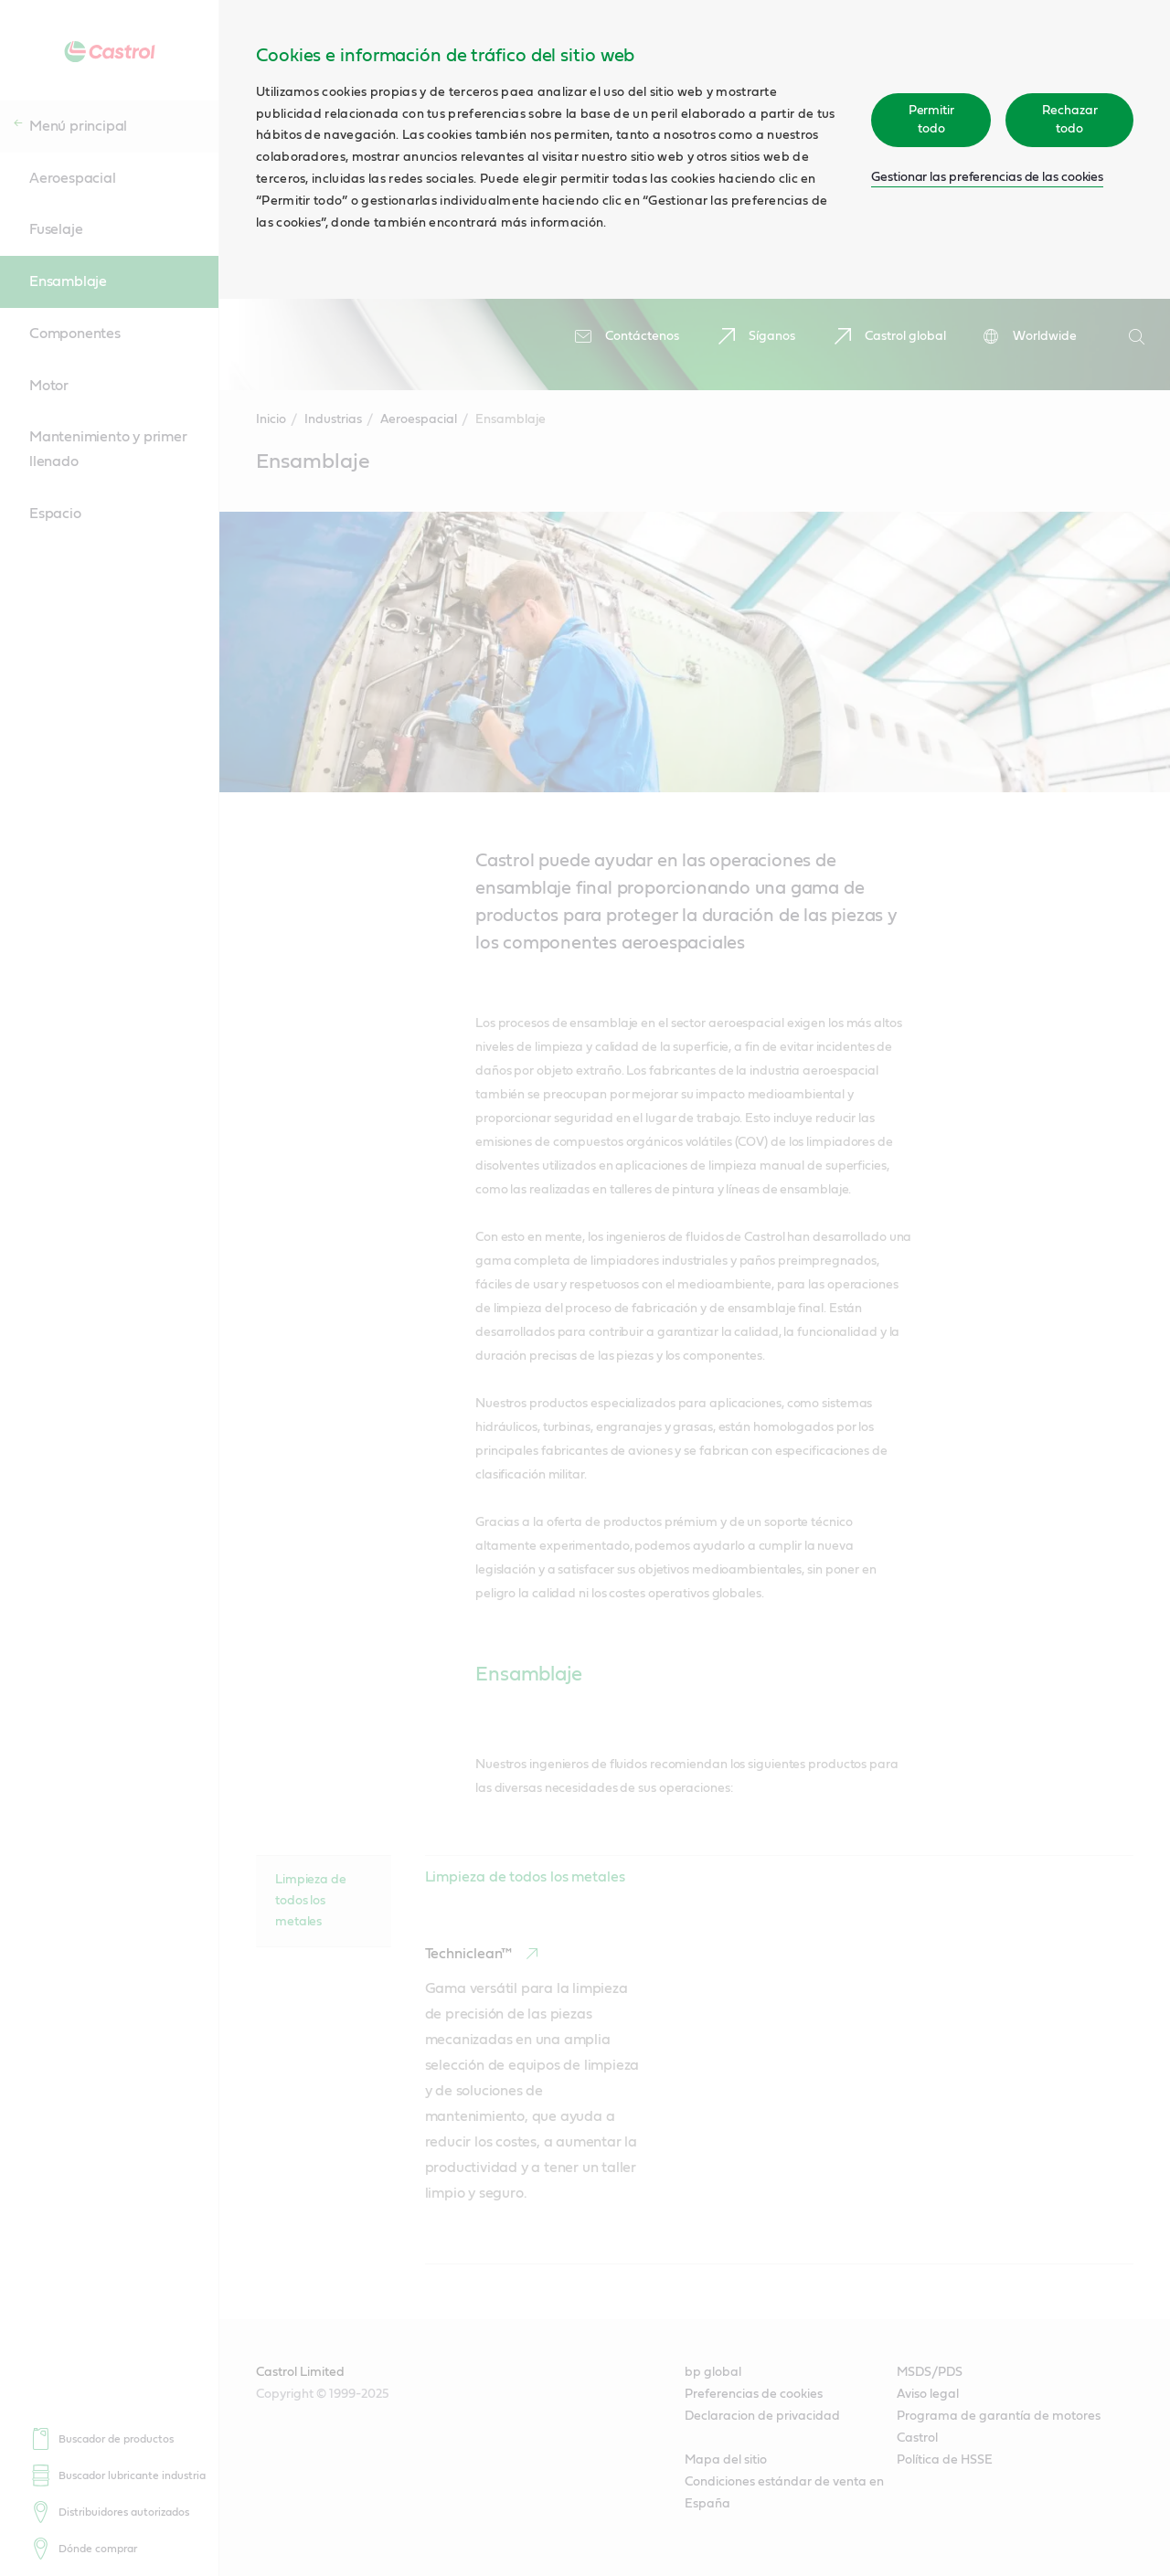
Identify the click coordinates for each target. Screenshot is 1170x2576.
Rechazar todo (1070, 119)
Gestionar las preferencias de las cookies (987, 177)
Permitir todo (931, 119)
